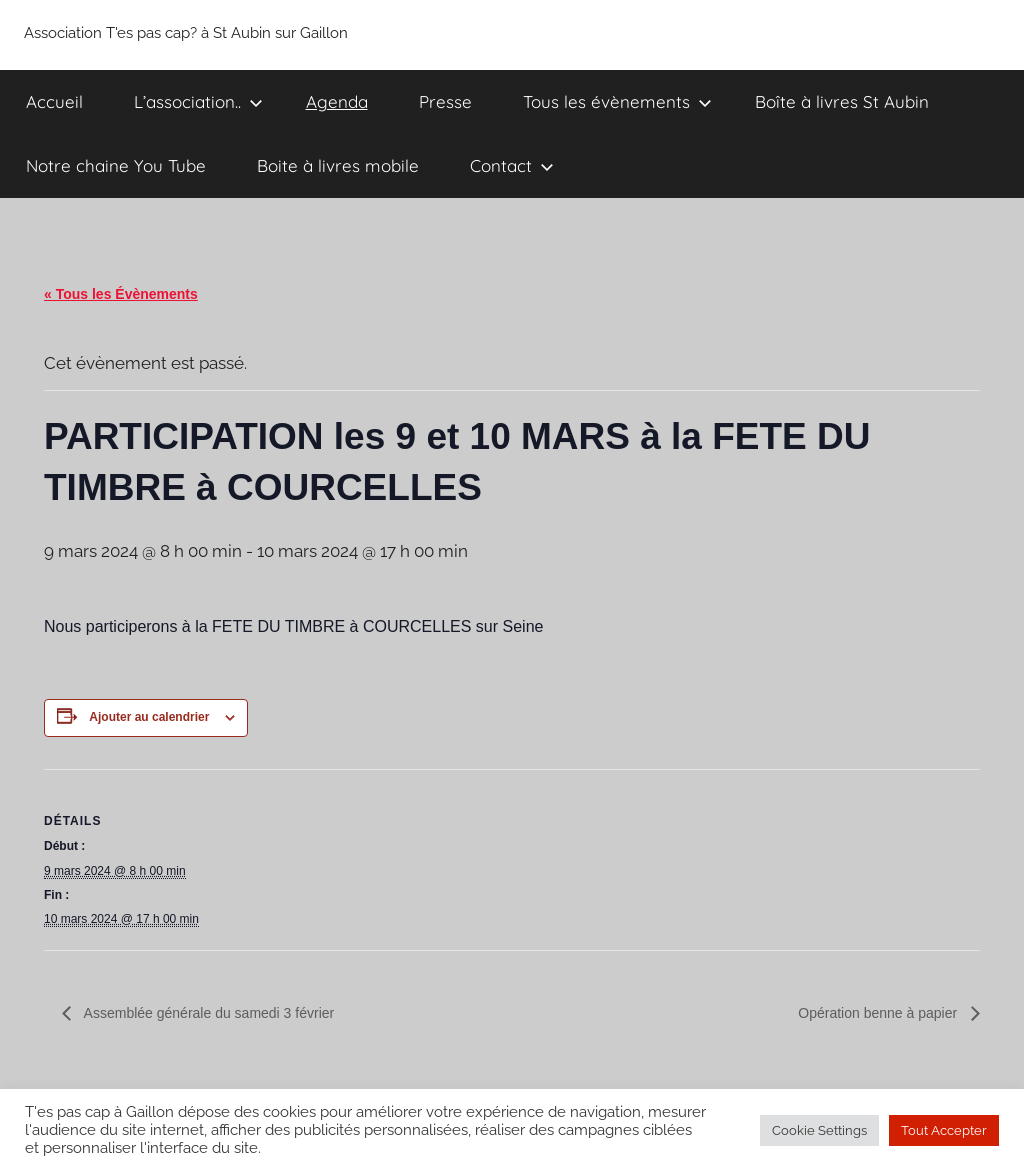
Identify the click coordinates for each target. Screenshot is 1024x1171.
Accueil (54, 101)
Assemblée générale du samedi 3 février (208, 1013)
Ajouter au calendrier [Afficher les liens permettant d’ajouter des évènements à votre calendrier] (149, 717)
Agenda (337, 101)
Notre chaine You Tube (116, 165)
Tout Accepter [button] (944, 1130)
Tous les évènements (617, 101)
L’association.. (198, 101)
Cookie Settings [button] (819, 1130)
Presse (445, 101)
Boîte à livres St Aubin (842, 101)
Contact (512, 165)
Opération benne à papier (879, 1013)
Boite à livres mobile (338, 165)
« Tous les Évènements (121, 294)
